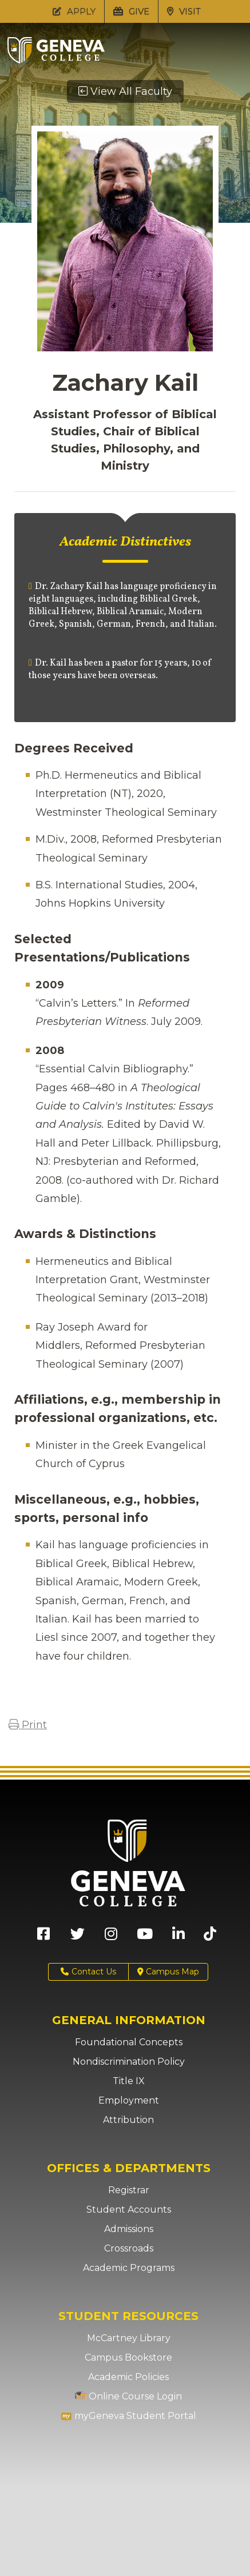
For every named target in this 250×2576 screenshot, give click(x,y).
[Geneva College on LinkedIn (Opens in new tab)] (178, 1937)
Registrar (128, 2190)
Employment (128, 2100)
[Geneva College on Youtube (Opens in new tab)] (145, 1937)
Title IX (129, 2081)
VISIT (184, 11)
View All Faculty (125, 91)
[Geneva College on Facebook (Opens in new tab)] (43, 1937)
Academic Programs (128, 2267)
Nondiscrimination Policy (129, 2061)
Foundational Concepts (128, 2042)
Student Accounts (128, 2209)
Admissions (128, 2229)
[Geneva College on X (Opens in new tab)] (77, 1937)
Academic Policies (128, 2376)
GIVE (131, 11)
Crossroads (128, 2248)
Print (28, 1724)
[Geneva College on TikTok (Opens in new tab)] (212, 1937)
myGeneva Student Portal (128, 2415)
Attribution (128, 2119)
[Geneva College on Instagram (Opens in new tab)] (111, 1937)
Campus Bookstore (128, 2357)
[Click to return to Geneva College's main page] (56, 60)
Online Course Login (128, 2396)
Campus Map (168, 1971)
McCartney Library (128, 2338)
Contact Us (88, 1971)
